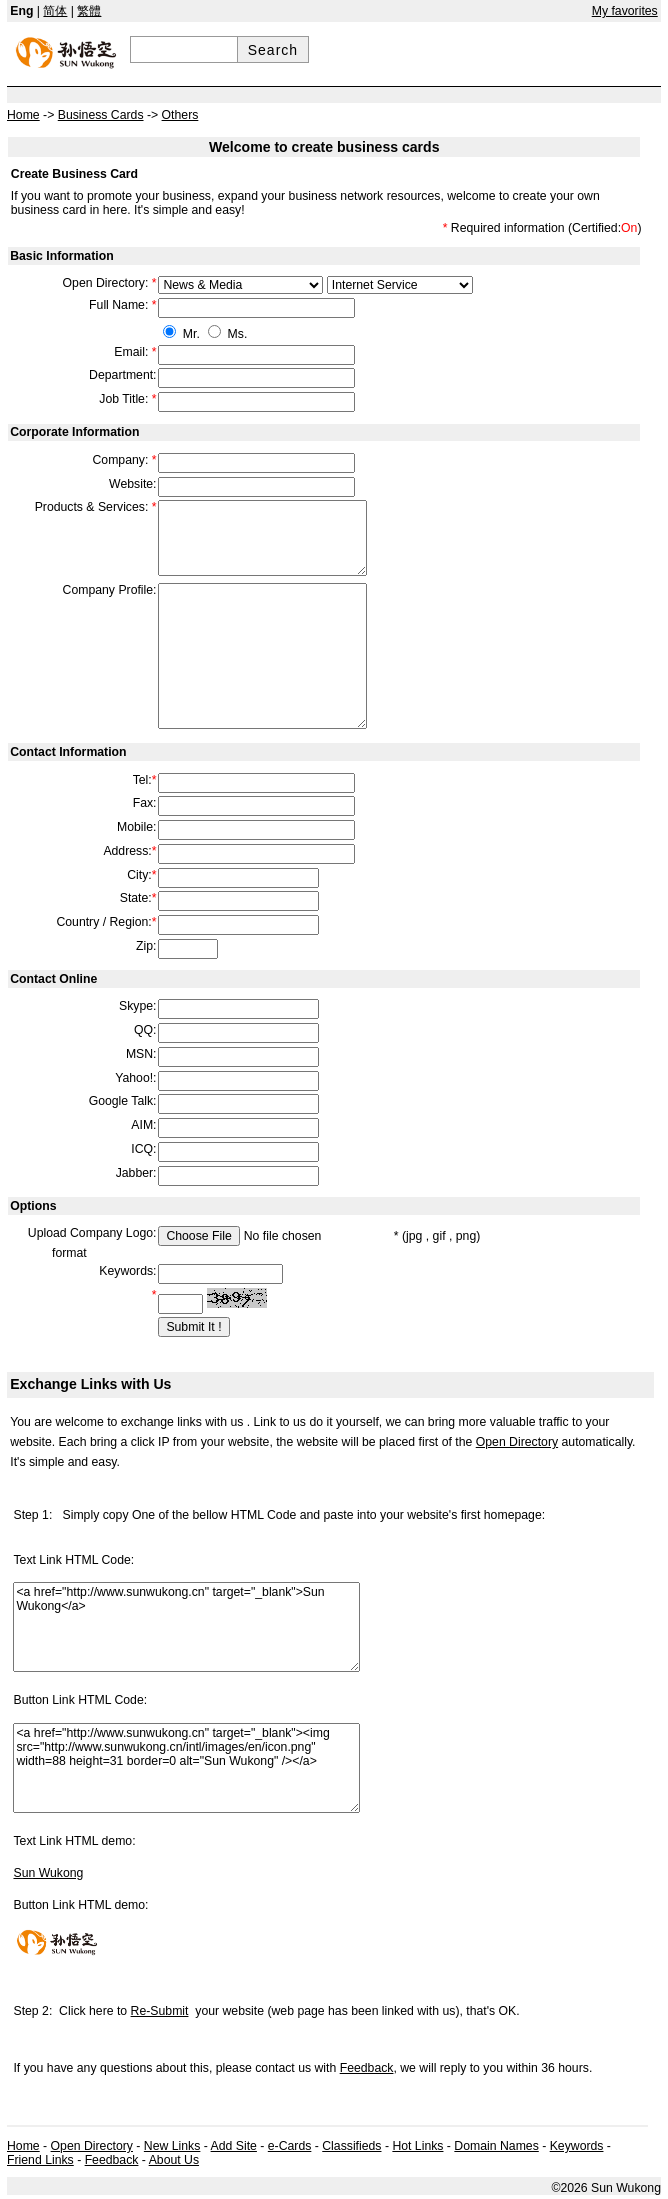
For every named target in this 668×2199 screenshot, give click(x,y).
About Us (174, 2160)
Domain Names (496, 2146)
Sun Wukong (48, 1873)
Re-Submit (160, 2011)
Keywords (577, 2146)
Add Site (234, 2146)
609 (240, 285)
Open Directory (517, 1442)
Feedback (367, 2068)
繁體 (89, 11)
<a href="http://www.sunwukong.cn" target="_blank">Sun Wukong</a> (186, 1627)
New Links (172, 2146)
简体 (55, 11)
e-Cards (290, 2146)
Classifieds (351, 2146)
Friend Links (40, 2160)
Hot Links (417, 2146)
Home (23, 2146)
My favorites (625, 11)
